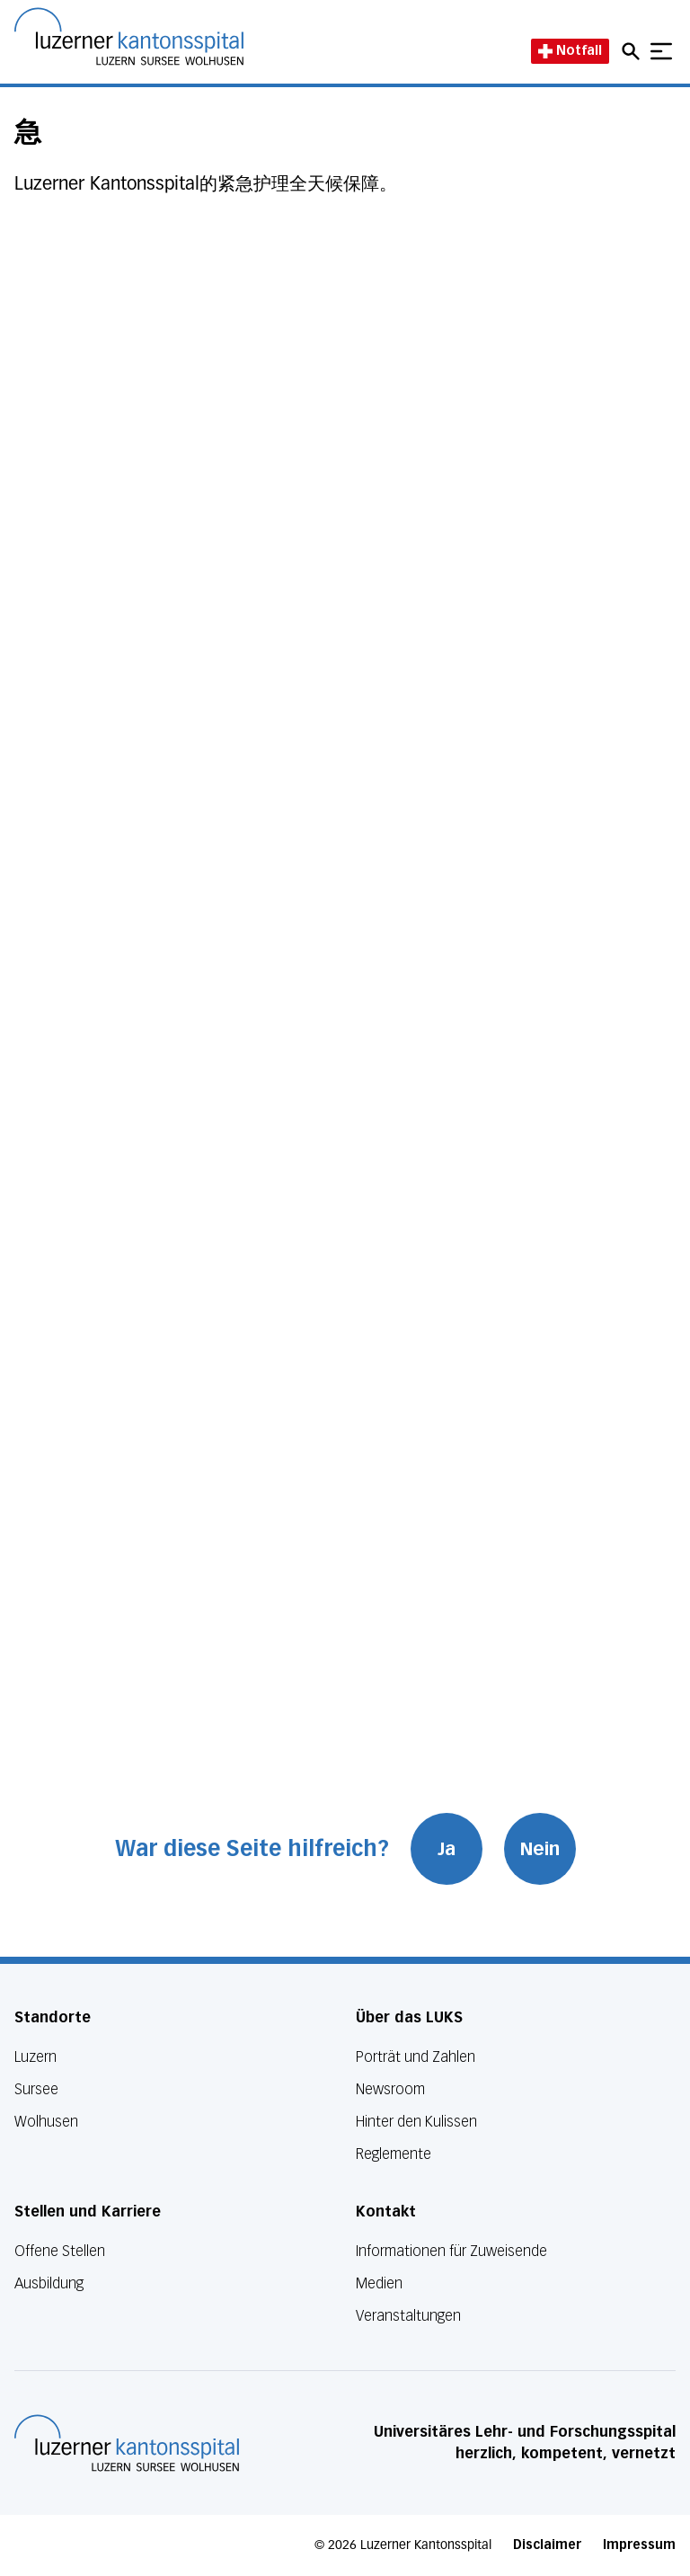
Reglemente (393, 2154)
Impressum (639, 2545)
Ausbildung (49, 2283)
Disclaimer (547, 2545)
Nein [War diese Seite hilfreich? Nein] (540, 1849)
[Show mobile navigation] (661, 51)
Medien (379, 2283)
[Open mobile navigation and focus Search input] (633, 51)
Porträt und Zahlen (415, 2056)
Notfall (570, 50)
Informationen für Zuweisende (451, 2251)
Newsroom (390, 2089)
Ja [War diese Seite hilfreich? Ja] (447, 1849)
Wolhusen (46, 2121)
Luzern (35, 2056)
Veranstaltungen (408, 2315)
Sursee (36, 2089)
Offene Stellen (59, 2251)
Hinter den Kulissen (416, 2121)
